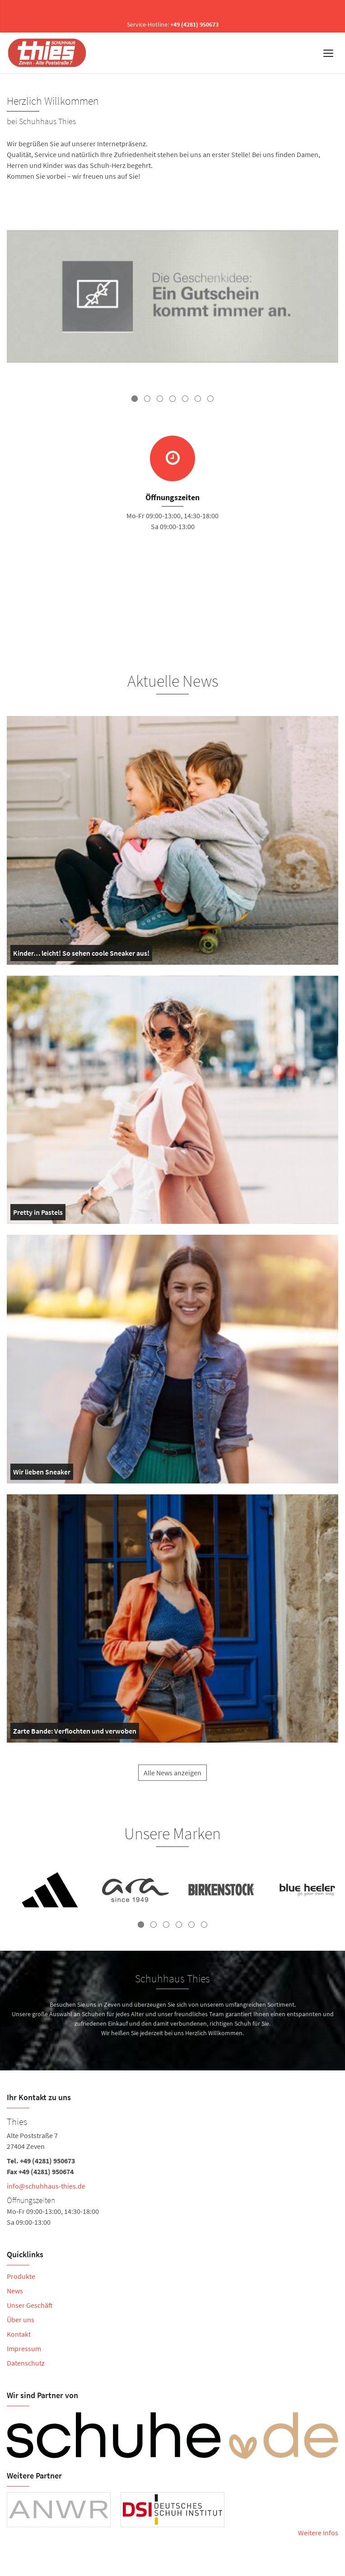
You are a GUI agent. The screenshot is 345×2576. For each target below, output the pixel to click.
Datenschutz (26, 2362)
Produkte (21, 2276)
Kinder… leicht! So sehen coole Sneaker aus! (81, 955)
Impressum (24, 2348)
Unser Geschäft (30, 2305)
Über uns (20, 2319)
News (15, 2290)
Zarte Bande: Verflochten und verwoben (74, 1732)
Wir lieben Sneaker (41, 1473)
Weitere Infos (318, 2532)
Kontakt (19, 2334)
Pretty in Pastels (38, 1214)
